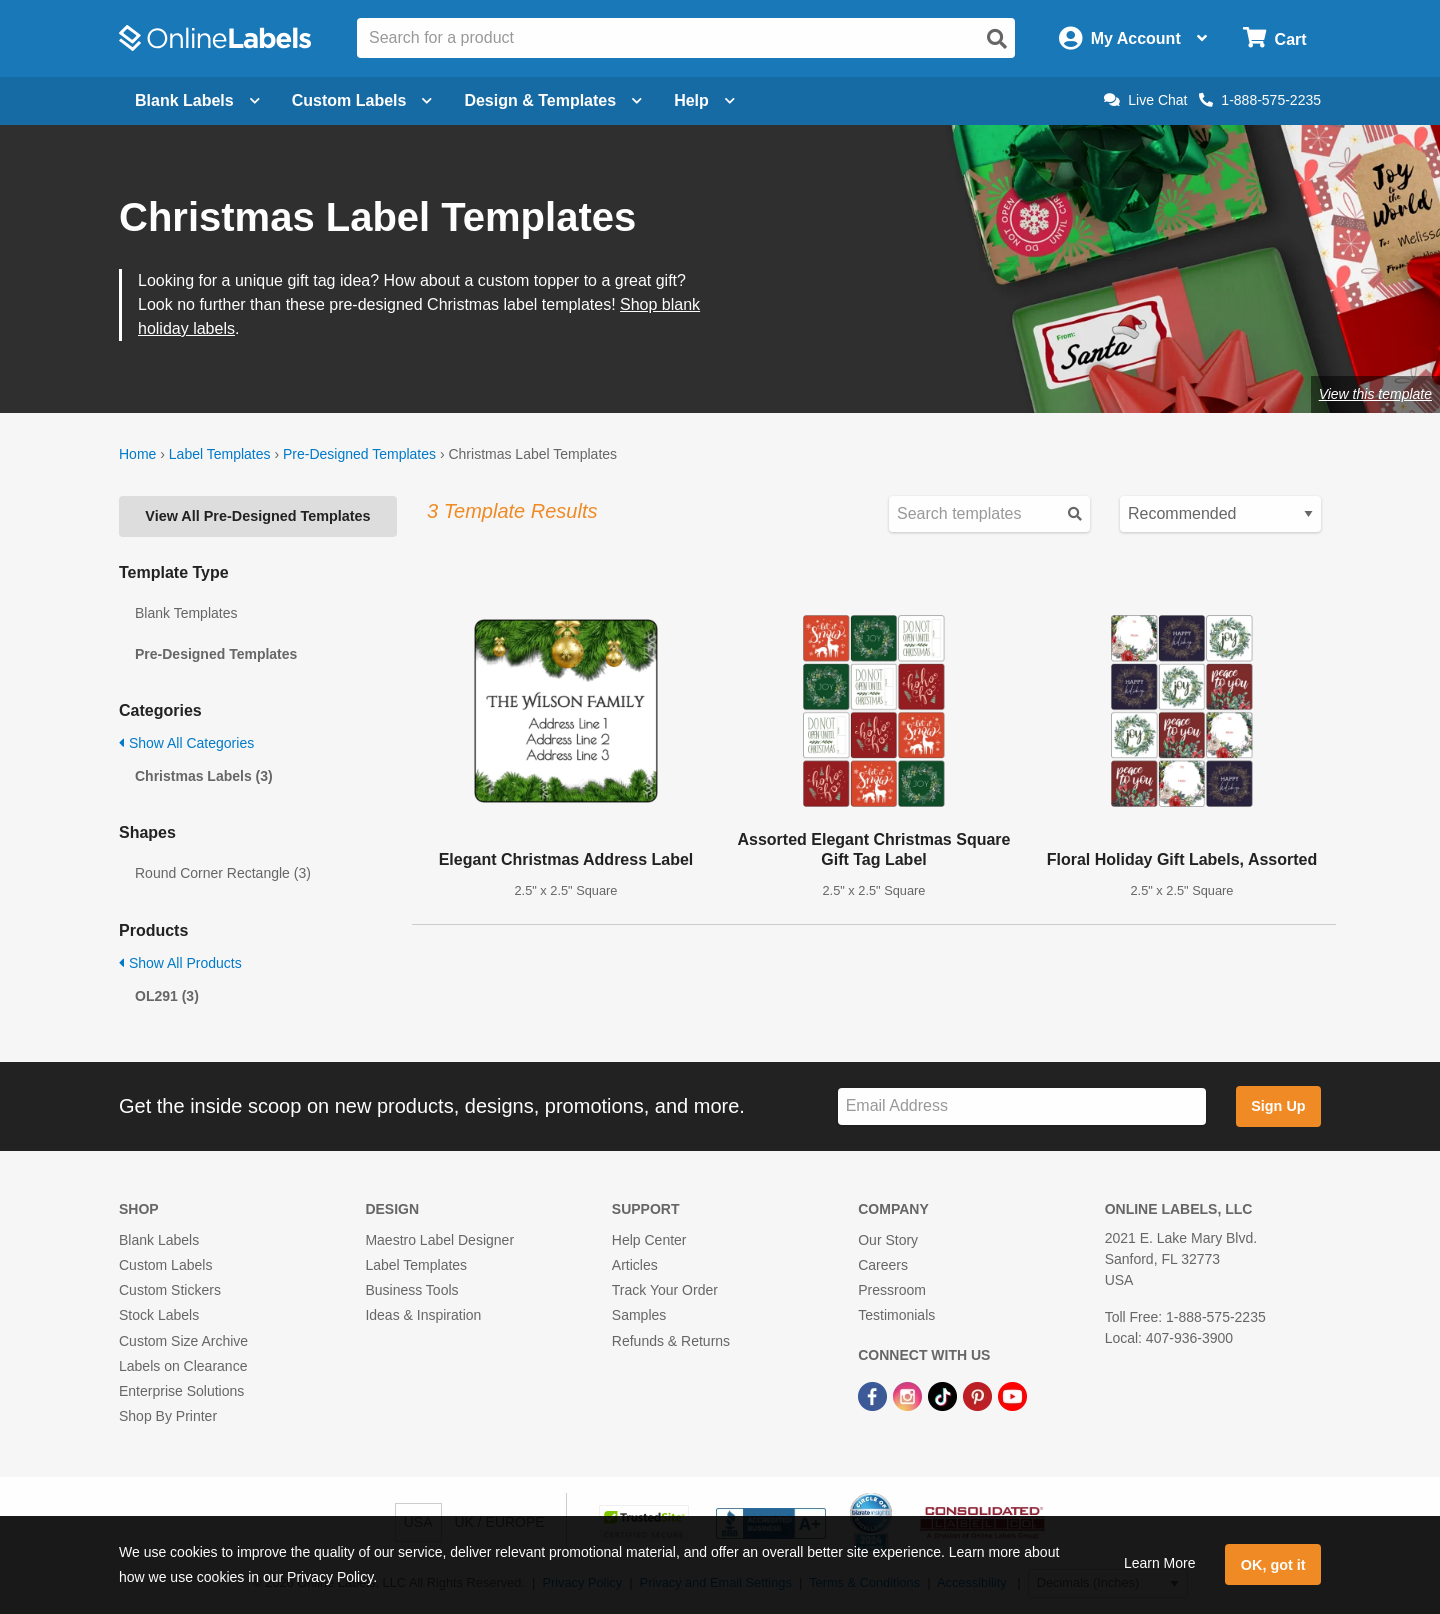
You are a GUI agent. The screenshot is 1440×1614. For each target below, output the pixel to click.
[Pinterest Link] (979, 1395)
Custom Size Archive (183, 1341)
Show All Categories (186, 743)
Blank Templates (186, 613)
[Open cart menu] (1274, 38)
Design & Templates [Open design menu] (553, 100)
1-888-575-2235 (1260, 100)
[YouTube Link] (1012, 1395)
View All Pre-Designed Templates (257, 516)
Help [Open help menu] (704, 100)
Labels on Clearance (183, 1366)
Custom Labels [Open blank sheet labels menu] (362, 100)
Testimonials (896, 1315)
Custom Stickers (170, 1290)
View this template (1375, 394)
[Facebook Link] (874, 1395)
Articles (635, 1265)
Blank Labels (159, 1240)
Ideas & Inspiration (423, 1315)
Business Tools (411, 1290)
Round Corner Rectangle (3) (223, 873)
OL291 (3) (167, 996)
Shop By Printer (168, 1416)
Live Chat (1145, 100)
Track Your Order (665, 1290)
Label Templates (220, 454)
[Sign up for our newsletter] (1022, 1106)
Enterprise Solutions (181, 1391)
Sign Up (1278, 1106)
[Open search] (997, 39)
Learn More (1160, 1563)
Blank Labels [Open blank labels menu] (197, 100)
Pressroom (892, 1290)
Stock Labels (159, 1315)
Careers (883, 1265)
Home (137, 454)
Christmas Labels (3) (204, 776)
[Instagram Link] (909, 1395)
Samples (639, 1315)
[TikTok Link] (944, 1395)
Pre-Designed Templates (359, 454)
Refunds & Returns (671, 1341)
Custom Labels (165, 1265)
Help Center (649, 1240)
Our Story (888, 1240)
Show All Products (180, 963)
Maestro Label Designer (439, 1240)
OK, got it (1273, 1565)
